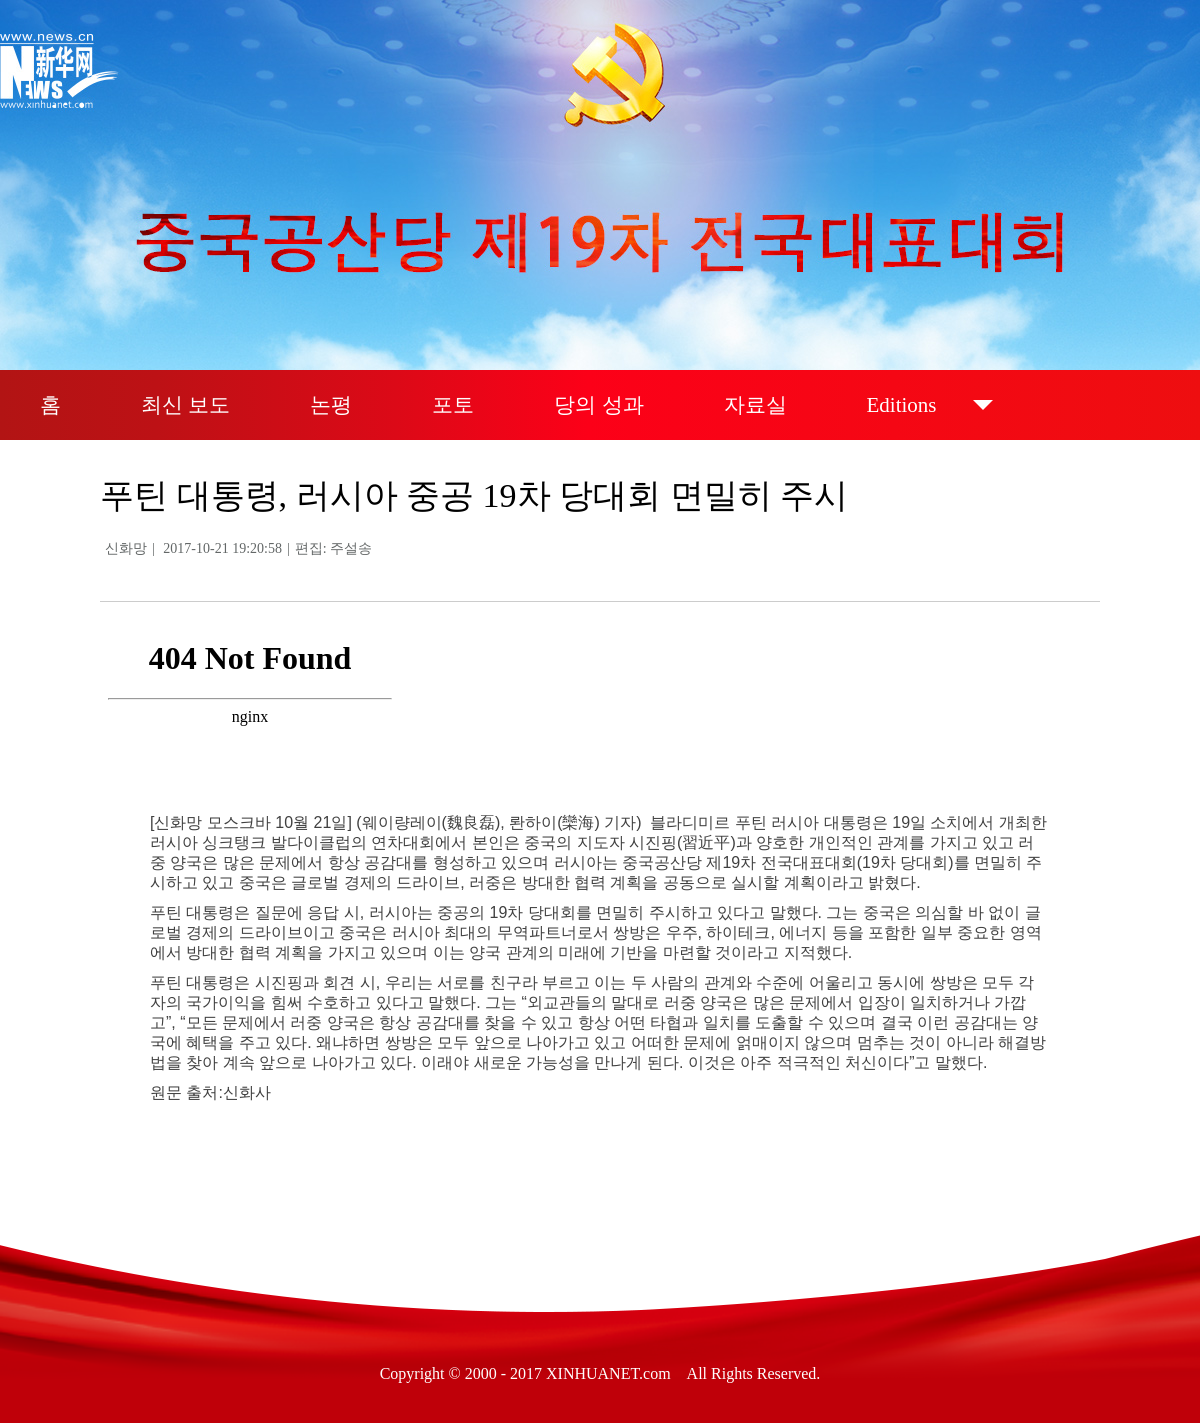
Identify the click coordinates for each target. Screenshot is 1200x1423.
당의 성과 (598, 405)
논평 (331, 405)
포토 (453, 405)
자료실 (755, 405)
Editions (902, 405)
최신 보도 (185, 405)
